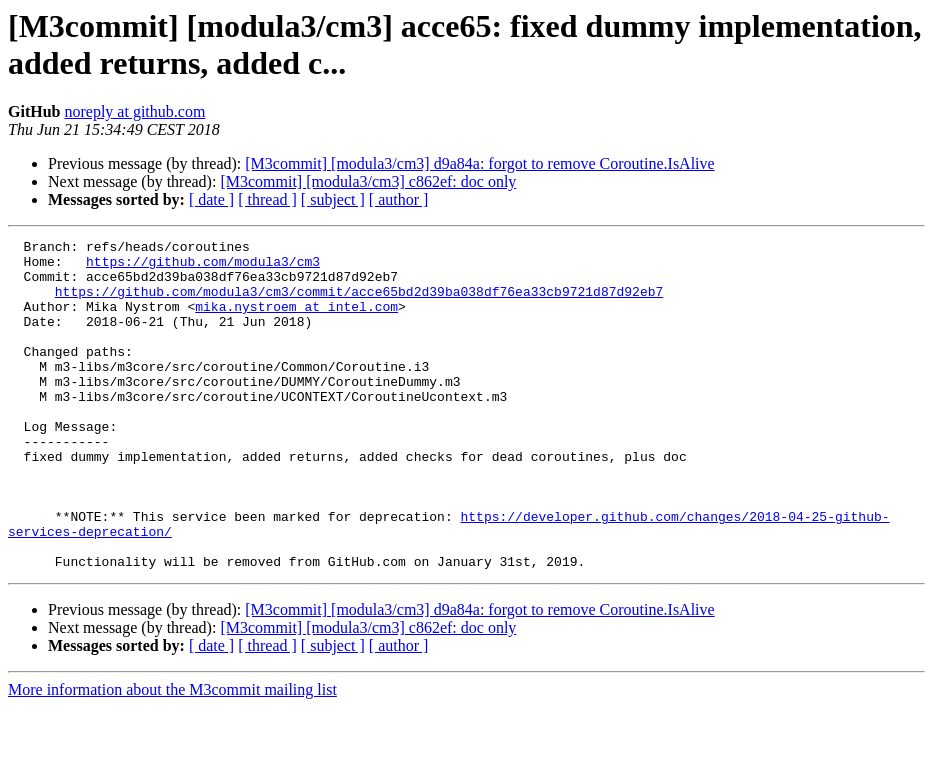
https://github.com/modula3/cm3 (203, 267)
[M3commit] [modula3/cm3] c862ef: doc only (368, 181)
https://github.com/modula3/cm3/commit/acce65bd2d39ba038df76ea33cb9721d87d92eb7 (359, 303)
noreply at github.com (134, 111)
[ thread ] (267, 199)
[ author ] (399, 199)
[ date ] (211, 199)
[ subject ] (333, 199)
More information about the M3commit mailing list (172, 755)
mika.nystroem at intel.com (296, 321)
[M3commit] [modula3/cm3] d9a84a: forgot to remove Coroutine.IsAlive (479, 163)
